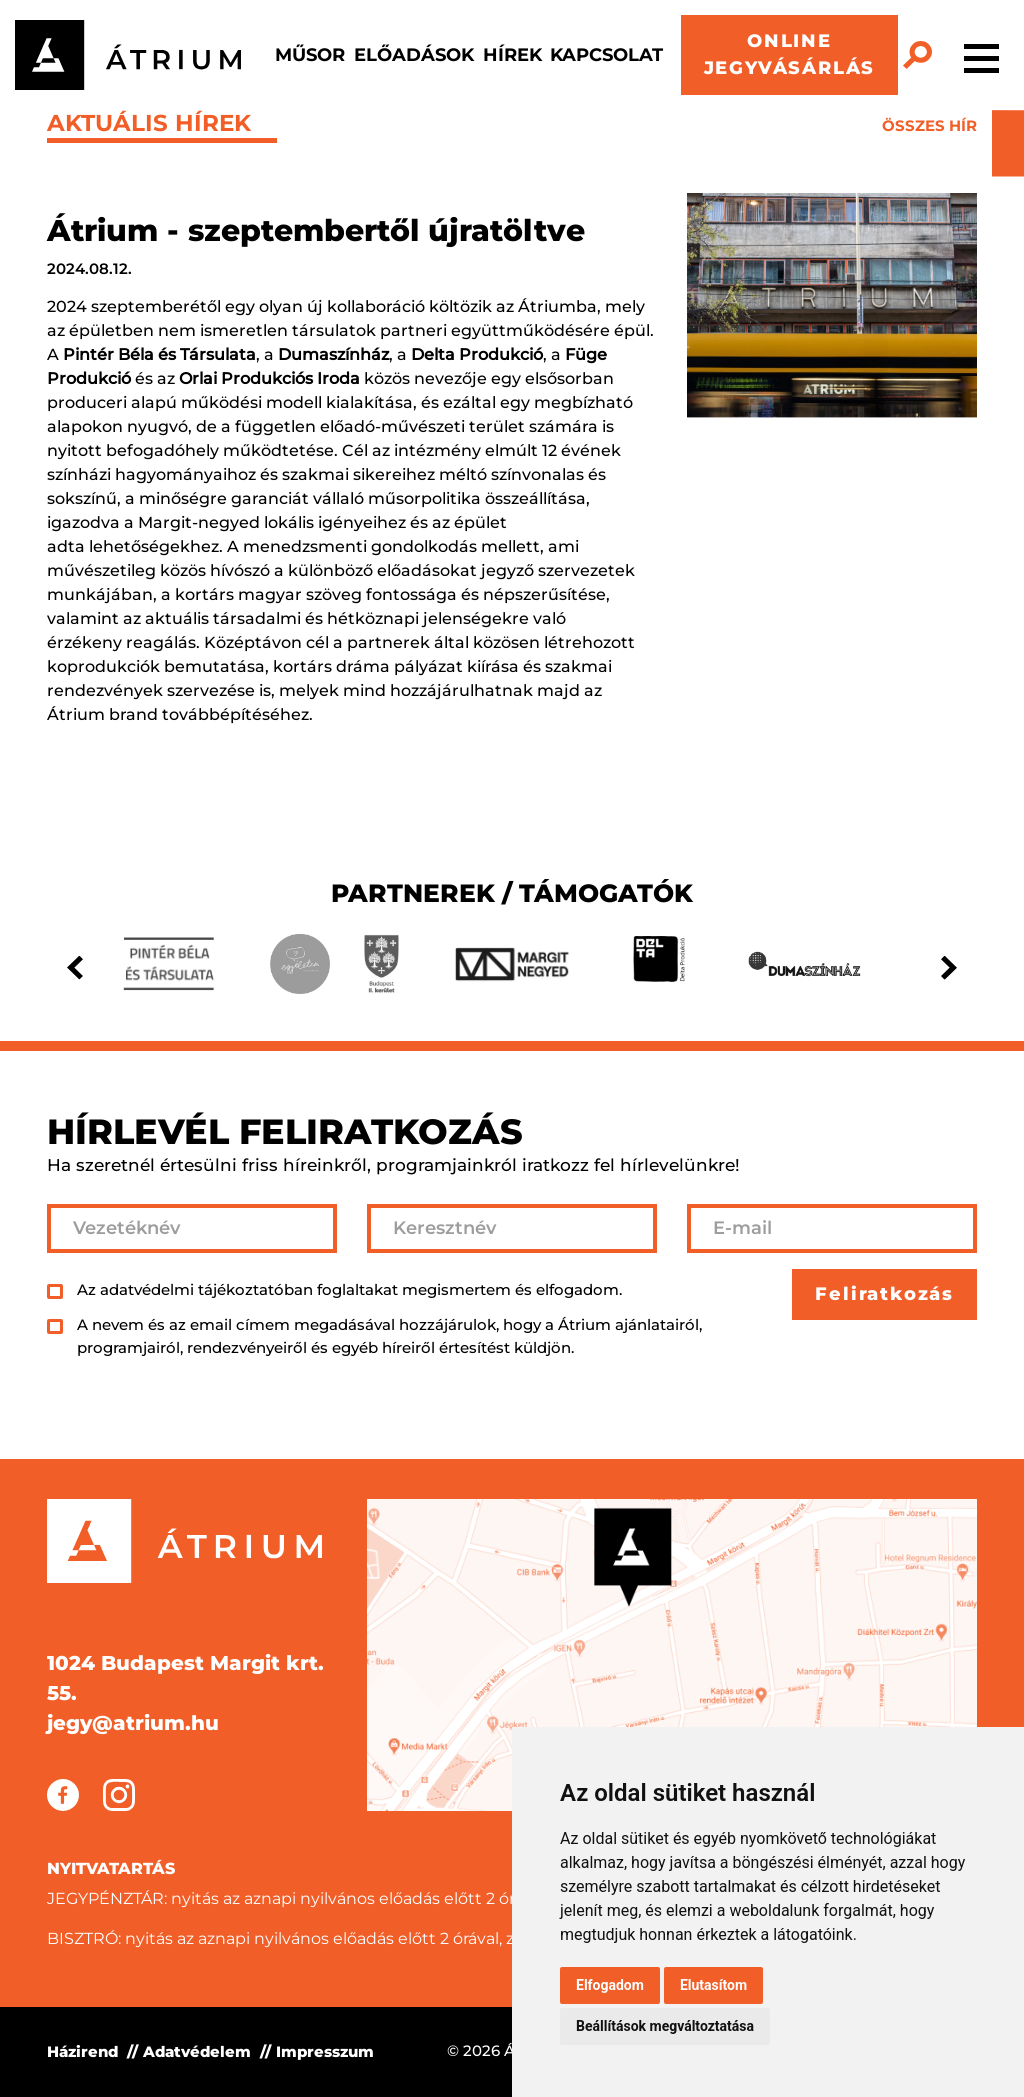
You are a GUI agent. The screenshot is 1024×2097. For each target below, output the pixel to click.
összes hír (929, 125)
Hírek (512, 55)
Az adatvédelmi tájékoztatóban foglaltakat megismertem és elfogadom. (349, 1289)
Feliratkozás (884, 1294)
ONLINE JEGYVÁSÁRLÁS (790, 54)
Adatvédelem (197, 2051)
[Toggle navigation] (981, 55)
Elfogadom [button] (610, 1985)
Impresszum (325, 2051)
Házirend (82, 2051)
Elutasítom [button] (713, 1985)
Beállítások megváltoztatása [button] (665, 2026)
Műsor (310, 55)
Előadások (414, 55)
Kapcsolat (606, 55)
